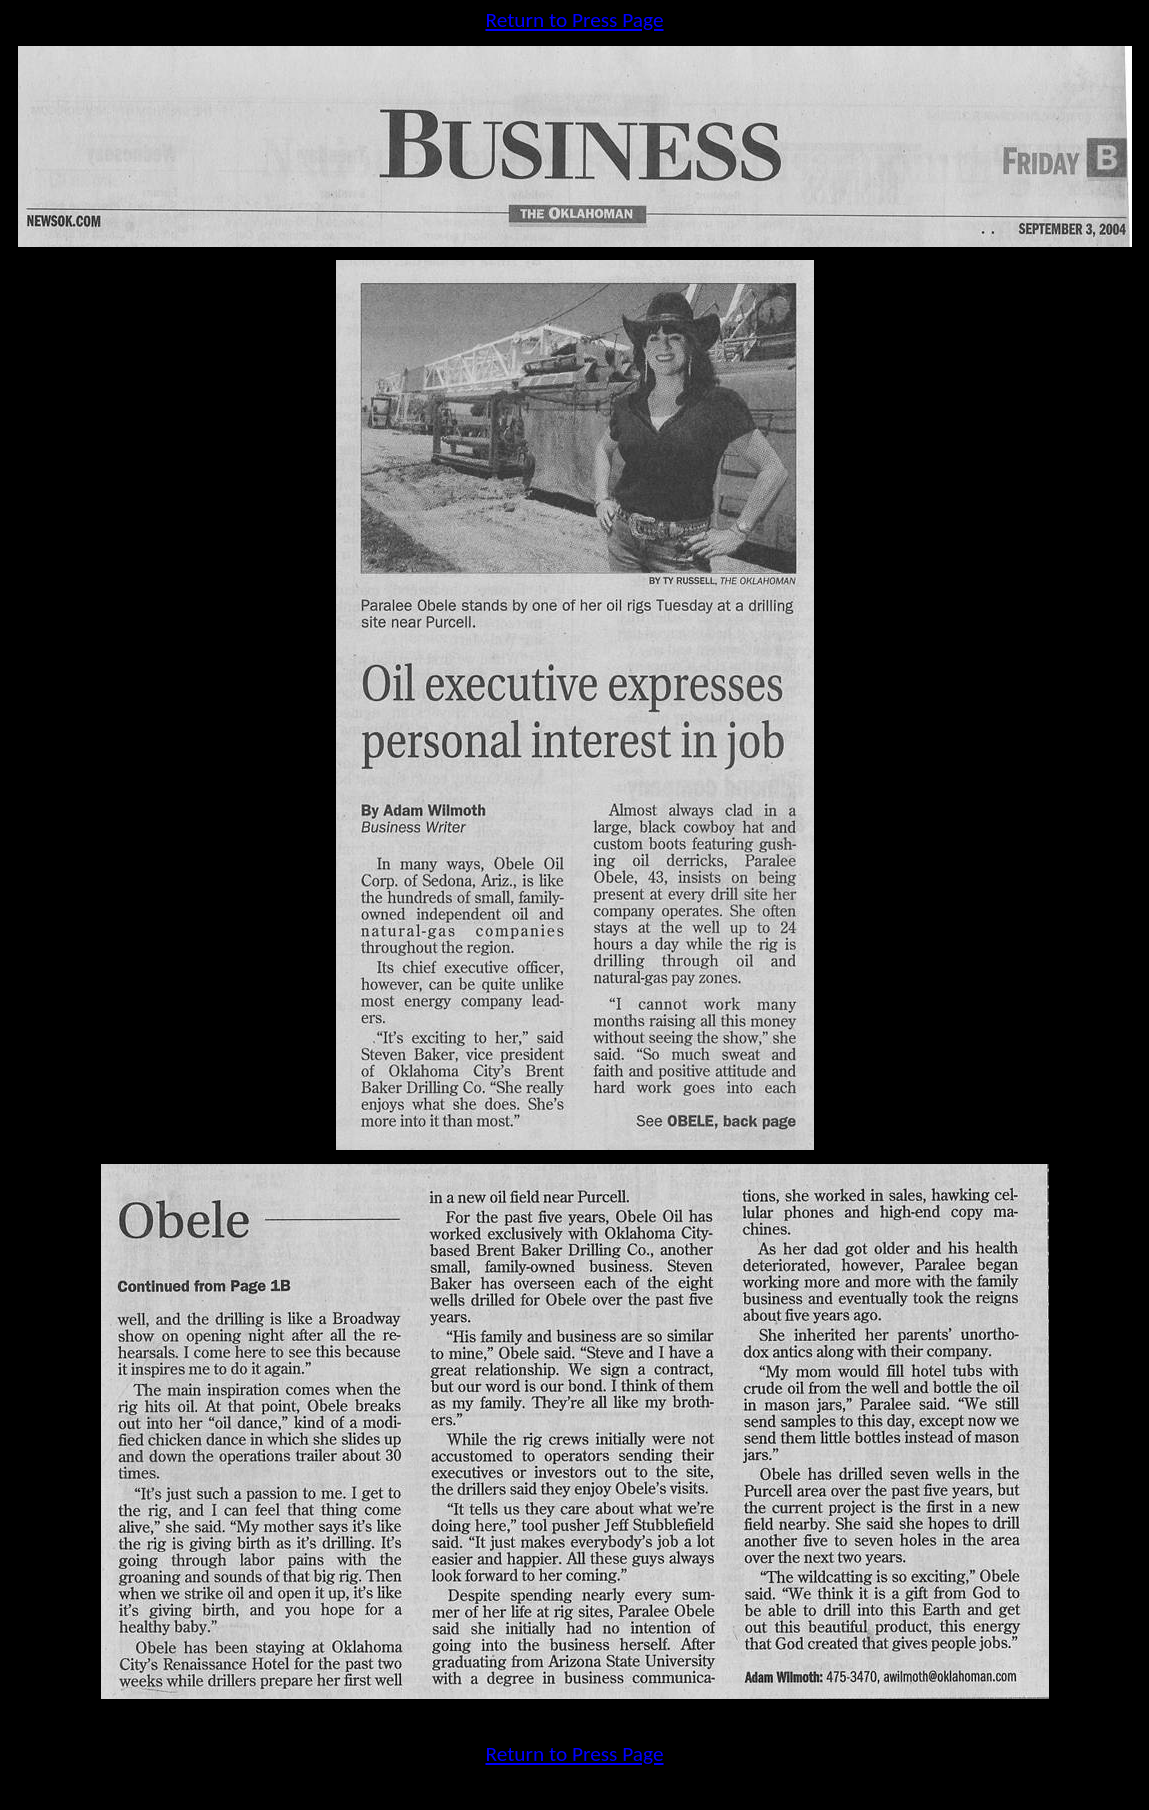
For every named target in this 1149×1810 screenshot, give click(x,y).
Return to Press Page (574, 20)
